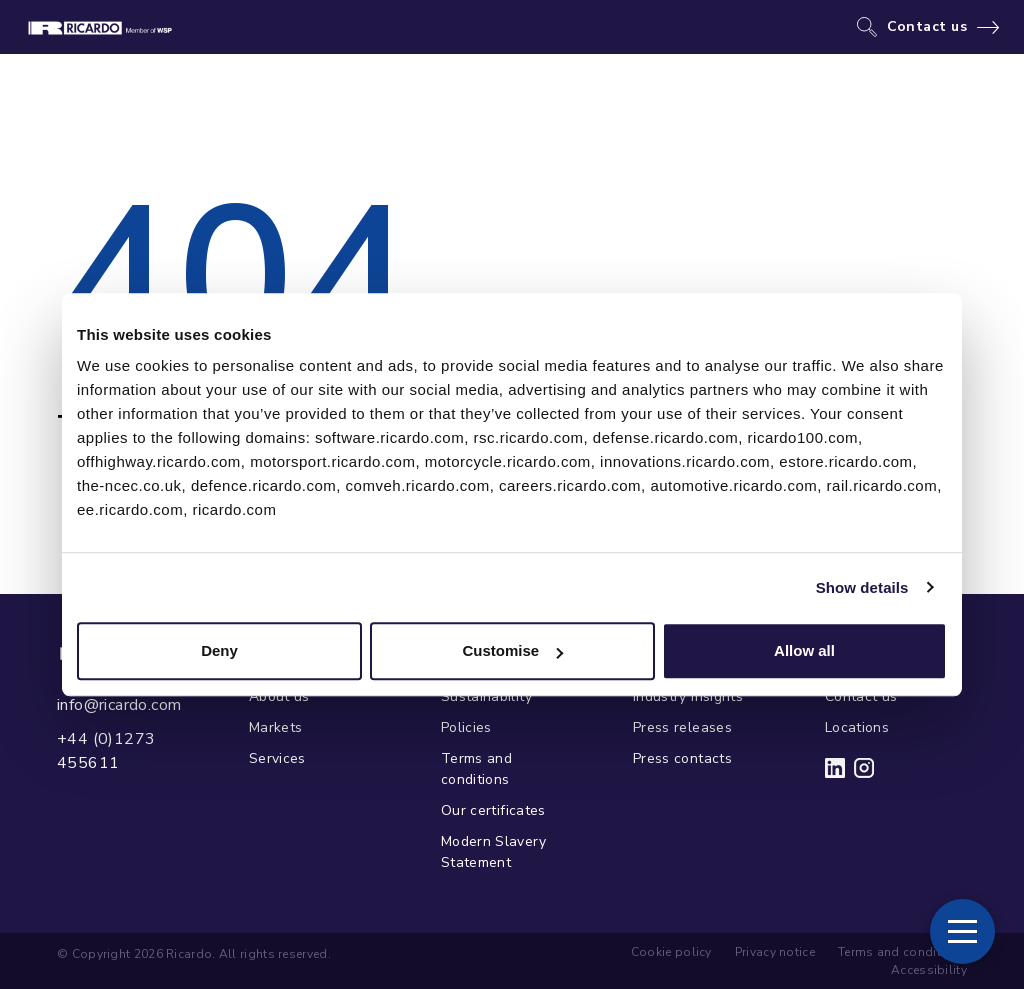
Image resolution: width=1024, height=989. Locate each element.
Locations (857, 727)
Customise (512, 650)
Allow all (804, 650)
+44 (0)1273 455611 (106, 751)
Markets (275, 727)
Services (277, 758)
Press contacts (682, 758)
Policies (466, 727)
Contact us (927, 27)
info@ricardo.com (119, 705)
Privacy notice (775, 952)
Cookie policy (671, 952)
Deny (219, 650)
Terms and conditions (476, 769)
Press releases (682, 727)
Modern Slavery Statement (493, 852)
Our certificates (493, 810)
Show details (862, 587)
